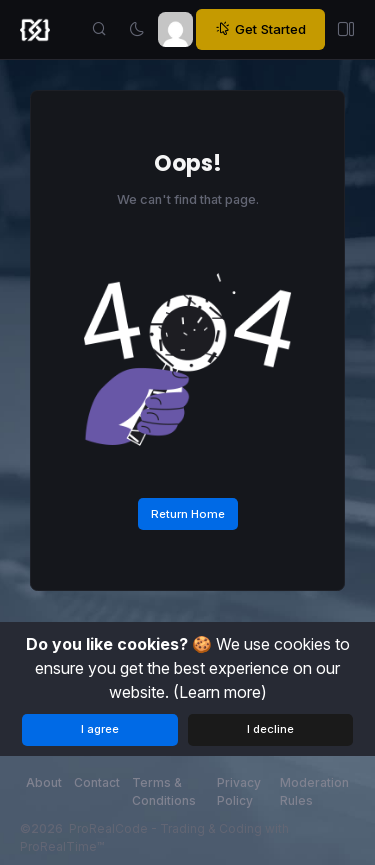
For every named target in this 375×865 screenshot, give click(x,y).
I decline (270, 729)
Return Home (188, 514)
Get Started (260, 29)
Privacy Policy (239, 791)
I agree (100, 729)
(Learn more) (220, 692)
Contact (97, 782)
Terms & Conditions (164, 791)
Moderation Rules (314, 791)
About (44, 782)
